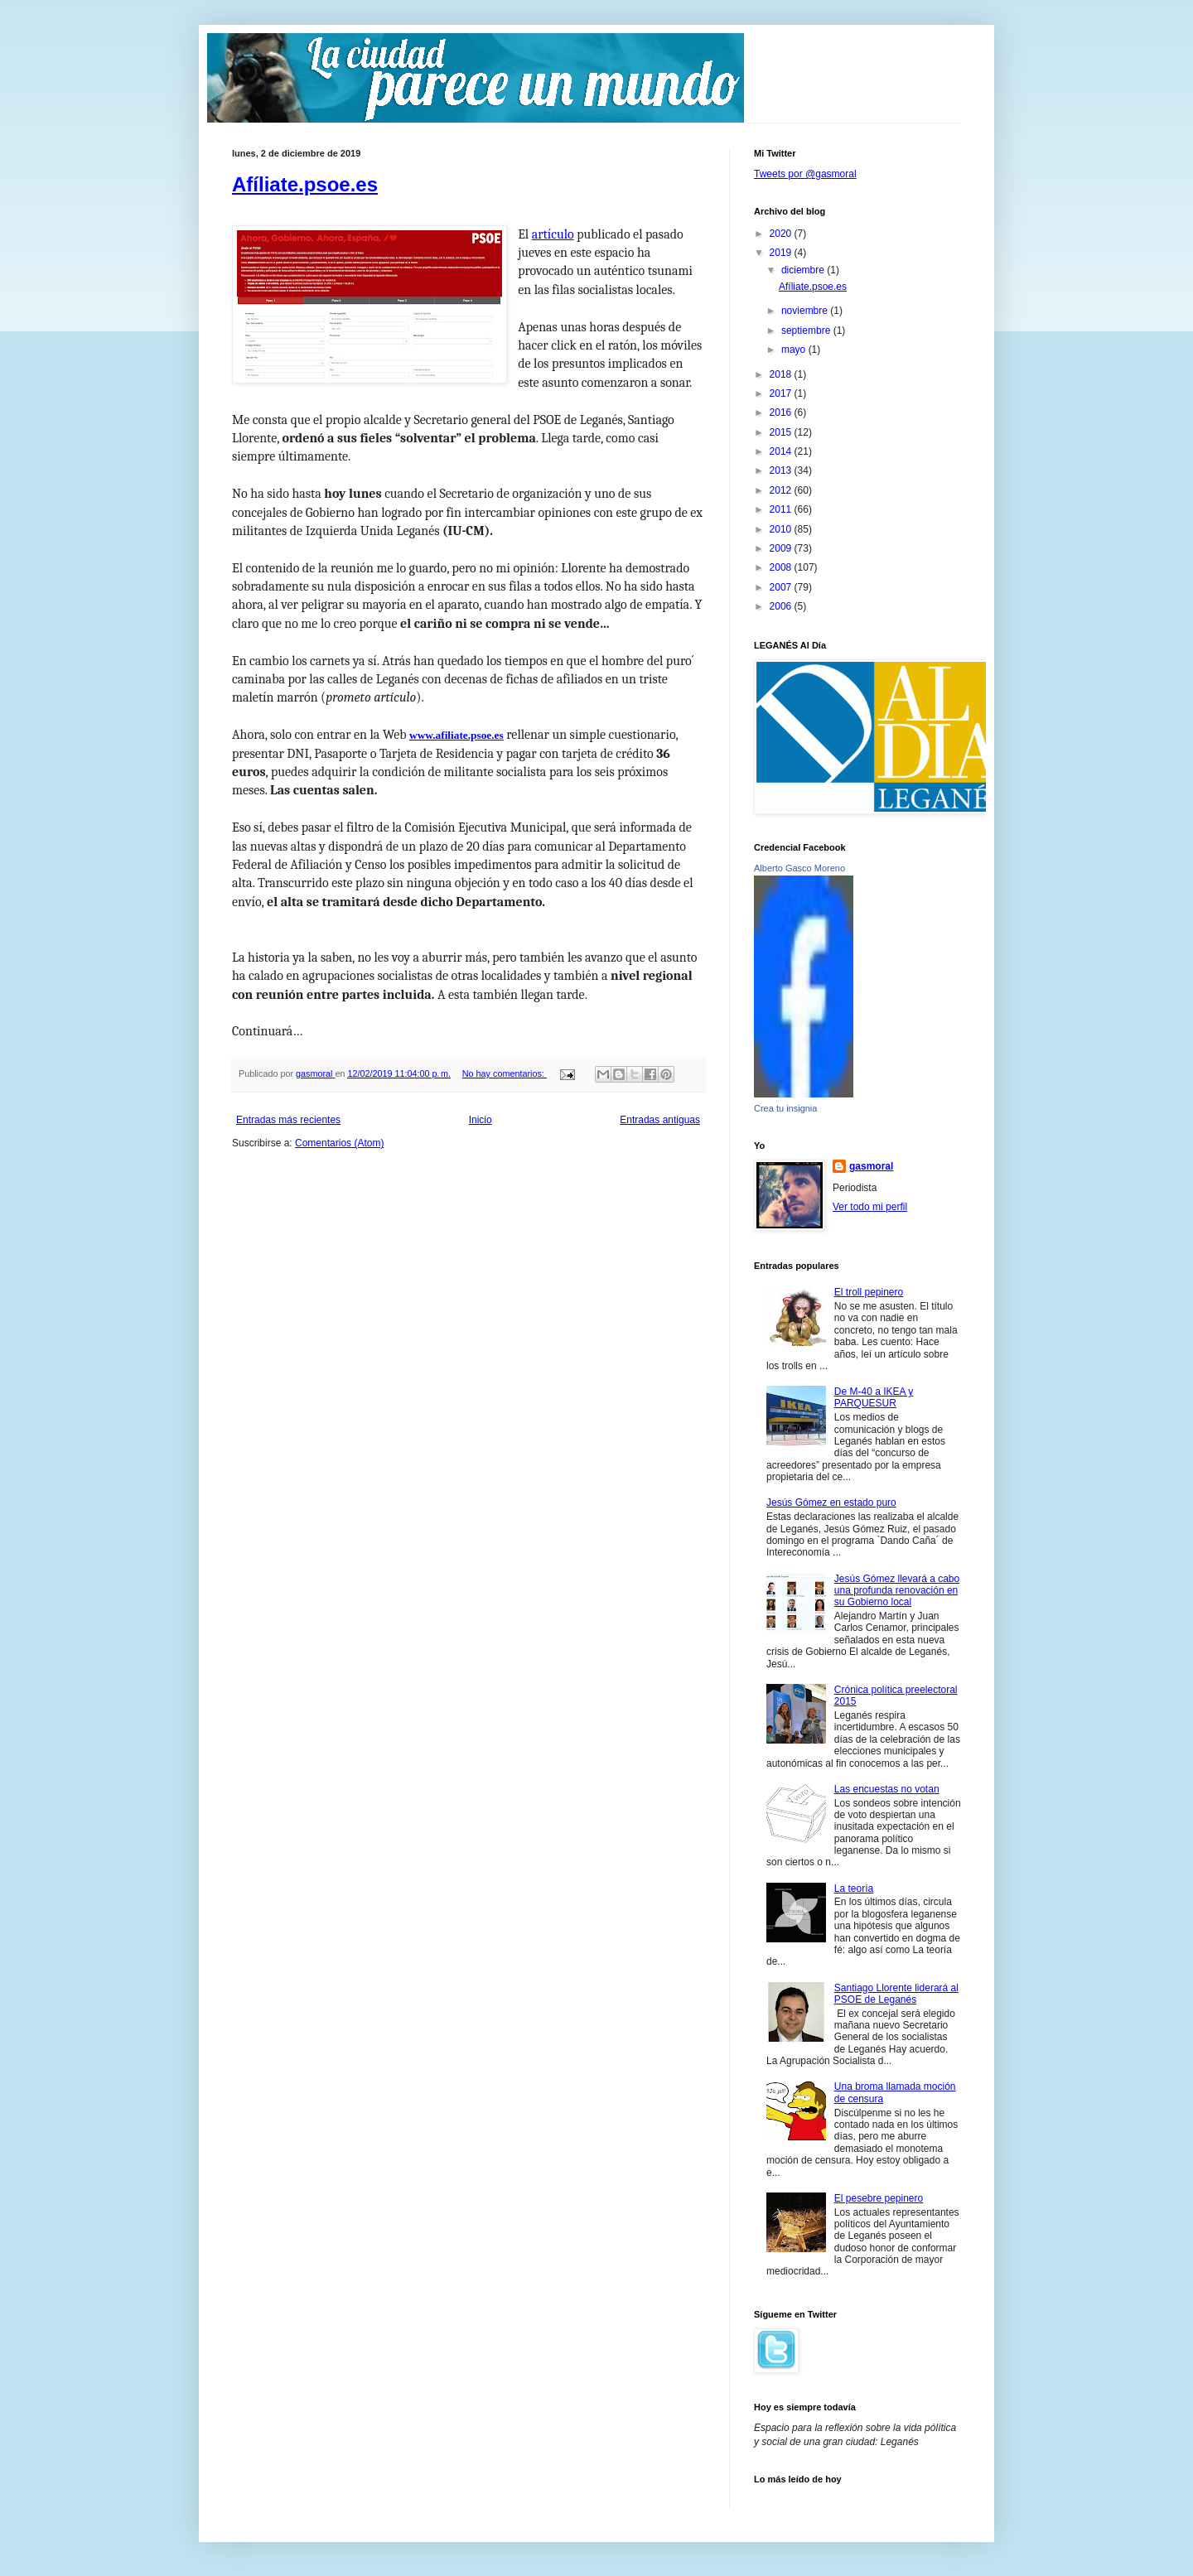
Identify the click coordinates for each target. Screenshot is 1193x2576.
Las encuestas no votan (886, 1789)
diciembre (804, 270)
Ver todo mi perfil (870, 1207)
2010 (782, 529)
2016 (782, 412)
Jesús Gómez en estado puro (831, 1502)
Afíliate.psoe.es (305, 184)
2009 (782, 548)
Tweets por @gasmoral (805, 174)
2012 (782, 490)
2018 (782, 374)
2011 (782, 509)
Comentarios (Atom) (339, 1143)
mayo (795, 349)
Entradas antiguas (660, 1120)
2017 (782, 393)
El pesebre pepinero (878, 2198)
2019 (782, 252)
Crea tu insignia (785, 1108)
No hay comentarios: (504, 1073)
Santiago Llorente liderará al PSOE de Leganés (896, 1993)
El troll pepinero (868, 1292)
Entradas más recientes (288, 1120)
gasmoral (871, 1166)
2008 (782, 567)
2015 (782, 432)
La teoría (853, 1888)
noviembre (805, 310)
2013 (782, 470)
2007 (782, 587)
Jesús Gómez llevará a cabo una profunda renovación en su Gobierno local (896, 1591)
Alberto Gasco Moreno (799, 868)
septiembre (807, 330)
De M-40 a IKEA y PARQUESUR (873, 1397)
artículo (553, 234)
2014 (782, 451)
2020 (782, 233)
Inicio (480, 1120)
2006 (782, 606)
